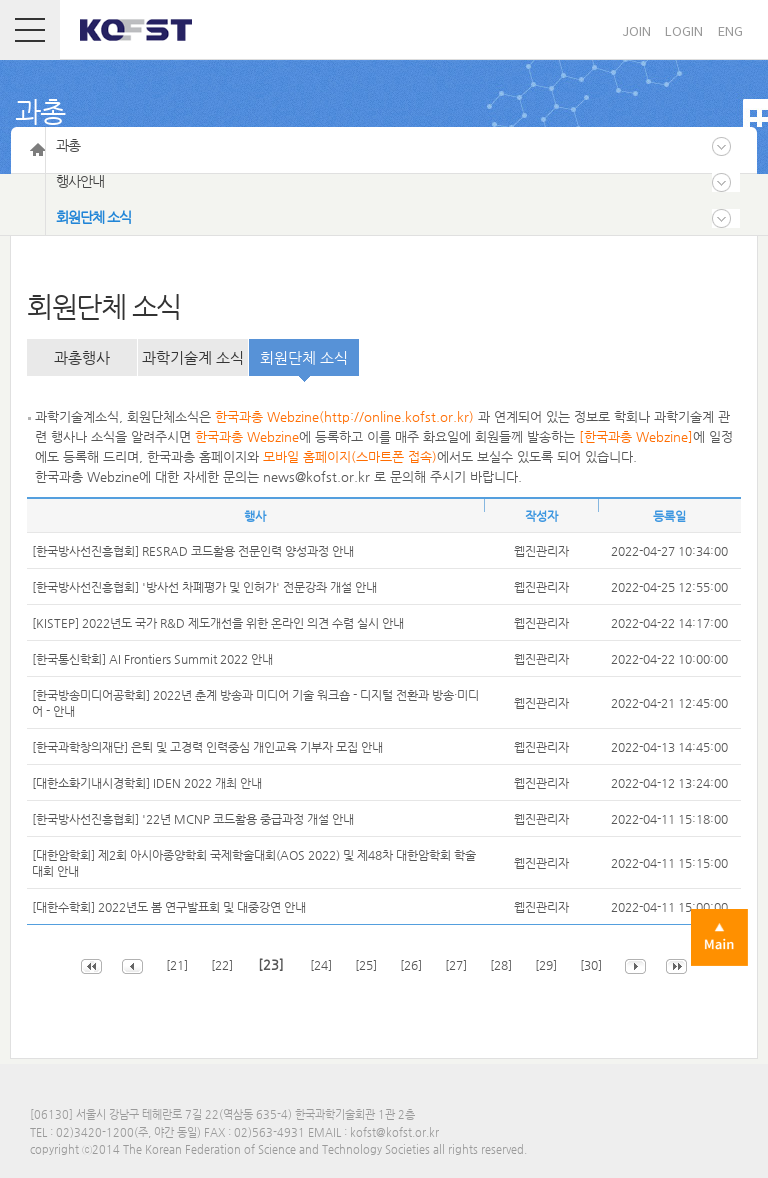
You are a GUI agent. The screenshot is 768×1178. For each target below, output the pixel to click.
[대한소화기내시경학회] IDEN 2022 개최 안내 (147, 783)
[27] (457, 965)
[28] (502, 965)
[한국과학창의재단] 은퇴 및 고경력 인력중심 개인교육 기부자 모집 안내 (207, 747)
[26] (412, 965)
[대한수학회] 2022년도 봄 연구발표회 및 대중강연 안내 (169, 907)
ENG (730, 30)
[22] (223, 965)
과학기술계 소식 (193, 357)
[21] (177, 965)
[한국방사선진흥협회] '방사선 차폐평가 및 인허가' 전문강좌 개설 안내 (204, 587)
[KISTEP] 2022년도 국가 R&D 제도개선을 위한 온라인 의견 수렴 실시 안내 (218, 623)
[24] (322, 965)
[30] (592, 965)
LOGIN (684, 30)
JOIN (636, 30)
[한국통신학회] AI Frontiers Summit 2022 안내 (152, 659)
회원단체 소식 (304, 357)
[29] (547, 965)
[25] (367, 965)
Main (719, 937)
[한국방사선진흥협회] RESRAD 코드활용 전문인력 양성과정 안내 (193, 551)
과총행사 (82, 357)
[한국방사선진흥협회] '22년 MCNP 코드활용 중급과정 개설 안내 (193, 819)
